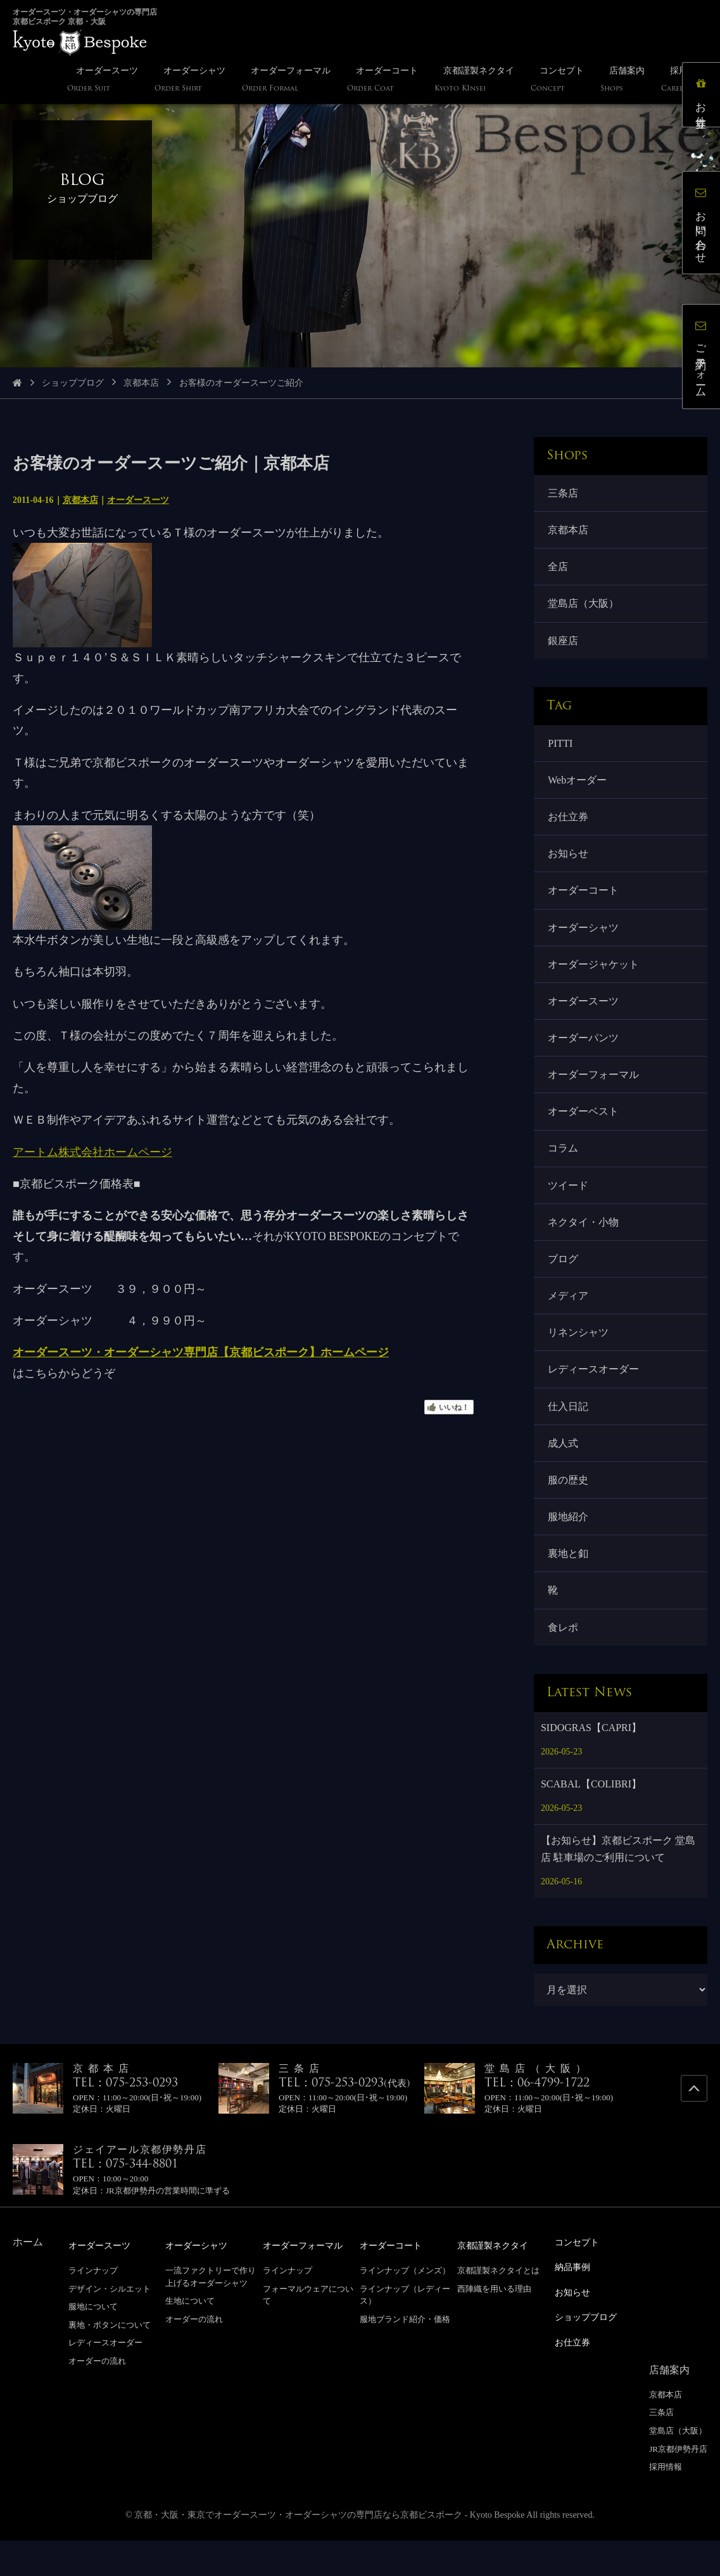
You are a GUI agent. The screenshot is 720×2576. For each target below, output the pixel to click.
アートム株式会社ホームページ (92, 1152)
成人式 (564, 1474)
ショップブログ (73, 383)
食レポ (564, 1664)
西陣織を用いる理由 (494, 2327)
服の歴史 (569, 1512)
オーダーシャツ (584, 941)
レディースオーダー (594, 1398)
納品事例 (575, 2304)
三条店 (564, 493)
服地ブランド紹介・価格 (405, 2357)
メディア (569, 1322)
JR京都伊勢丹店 (678, 2484)
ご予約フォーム (704, 359)
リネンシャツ (579, 1360)
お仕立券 (569, 826)
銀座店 (564, 646)
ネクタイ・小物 (584, 1245)
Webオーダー (578, 788)
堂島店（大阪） (584, 608)
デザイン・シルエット (109, 2327)
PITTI (561, 750)
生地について (190, 2339)
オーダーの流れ (97, 2399)
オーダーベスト (584, 1131)
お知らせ (569, 865)
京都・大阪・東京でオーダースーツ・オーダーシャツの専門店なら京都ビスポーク (298, 2550)
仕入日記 (569, 1436)
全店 (559, 569)
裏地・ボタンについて (109, 2363)
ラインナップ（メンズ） (405, 2308)
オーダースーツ (138, 500)
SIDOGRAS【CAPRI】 (591, 1766)
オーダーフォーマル (594, 1093)
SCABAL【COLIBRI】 (591, 1822)
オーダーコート (584, 903)
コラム (564, 1169)
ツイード (569, 1207)
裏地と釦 (569, 1588)
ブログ (564, 1284)
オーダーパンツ (584, 1055)
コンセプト (580, 2280)
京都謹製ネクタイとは (498, 2308)
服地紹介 (569, 1550)
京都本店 (141, 383)
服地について (93, 2344)
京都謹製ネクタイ (497, 2283)
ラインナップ (93, 2308)
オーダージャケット (594, 979)
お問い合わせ (704, 225)
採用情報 (665, 2502)
